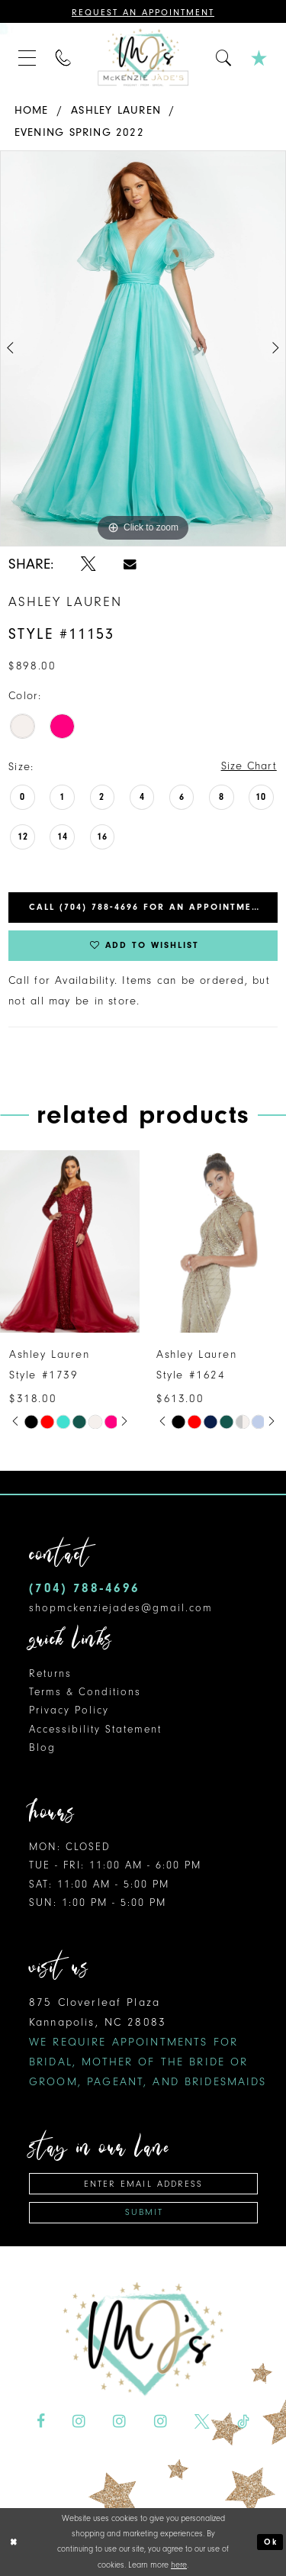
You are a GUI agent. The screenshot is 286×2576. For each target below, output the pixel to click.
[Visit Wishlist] (259, 57)
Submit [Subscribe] (144, 2212)
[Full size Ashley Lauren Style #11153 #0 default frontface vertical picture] (143, 348)
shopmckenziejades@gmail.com (121, 1607)
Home (31, 110)
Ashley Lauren (116, 110)
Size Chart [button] (248, 766)
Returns (50, 1673)
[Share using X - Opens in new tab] (88, 564)
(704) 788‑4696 (84, 1588)
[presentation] (70, 1242)
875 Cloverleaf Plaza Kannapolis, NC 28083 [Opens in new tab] (148, 2042)
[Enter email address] (143, 2183)
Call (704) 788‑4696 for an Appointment (147, 907)
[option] (143, 348)
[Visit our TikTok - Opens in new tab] (243, 2421)
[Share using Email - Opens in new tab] (130, 564)
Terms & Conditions (85, 1691)
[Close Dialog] (13, 2542)
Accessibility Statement (95, 1729)
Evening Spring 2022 (79, 132)
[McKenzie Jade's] (143, 57)
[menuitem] (27, 57)
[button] (27, 57)
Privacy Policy (69, 1710)
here (179, 2565)
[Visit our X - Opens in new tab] (202, 2421)
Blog (42, 1747)
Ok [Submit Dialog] (271, 2542)
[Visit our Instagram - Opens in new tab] (79, 2421)
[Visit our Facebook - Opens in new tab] (41, 2421)
